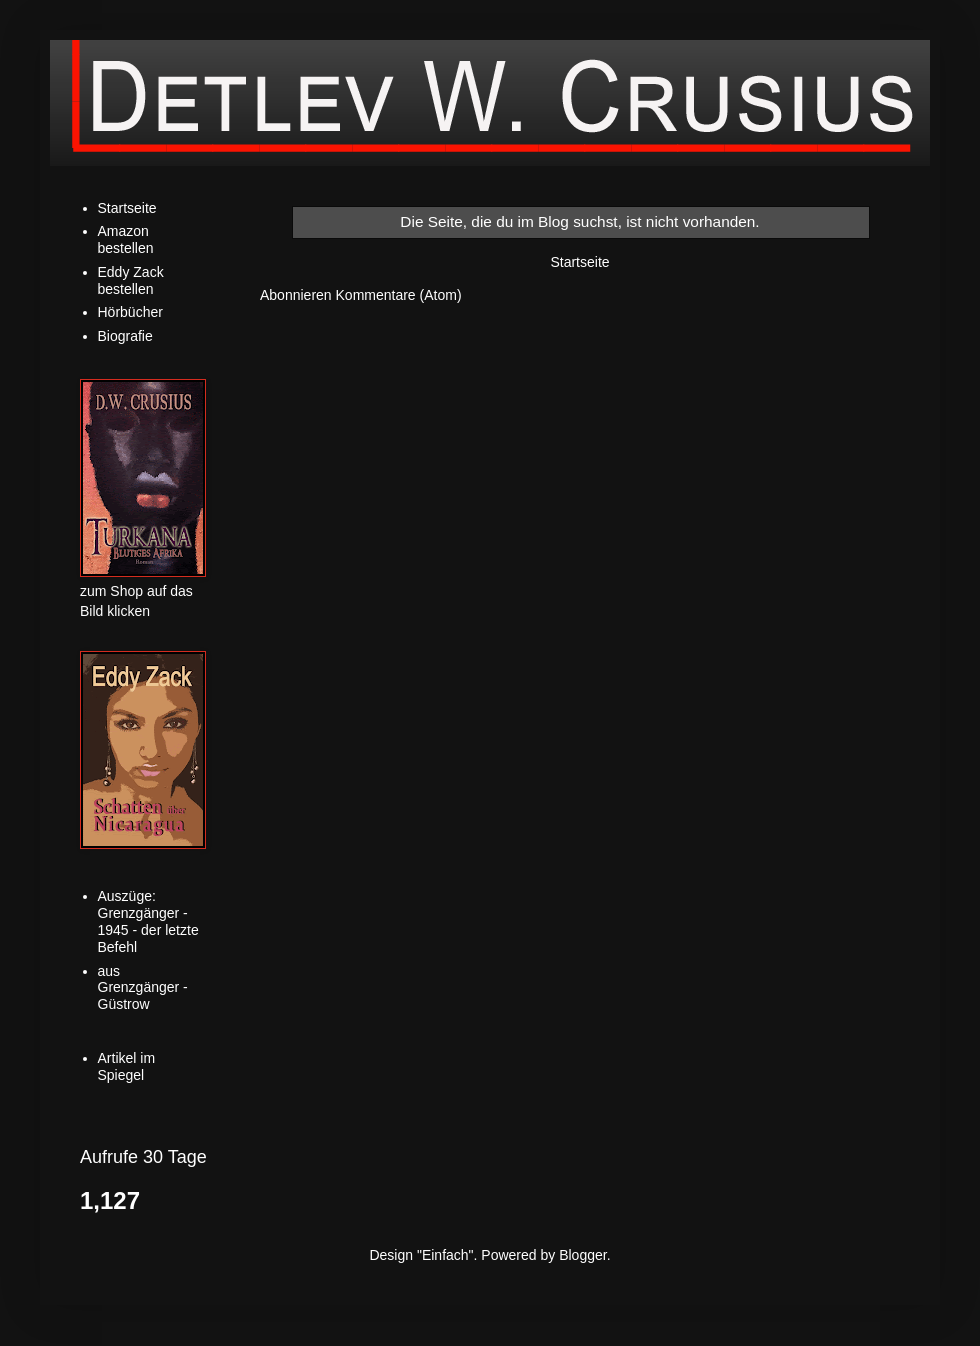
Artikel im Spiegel (127, 1066)
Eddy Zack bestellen (131, 280)
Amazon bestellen (126, 239)
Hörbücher (130, 312)
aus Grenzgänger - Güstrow (143, 988)
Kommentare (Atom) (399, 295)
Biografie (125, 336)
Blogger (582, 1255)
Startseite (579, 262)
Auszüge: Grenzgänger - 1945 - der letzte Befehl (148, 921)
